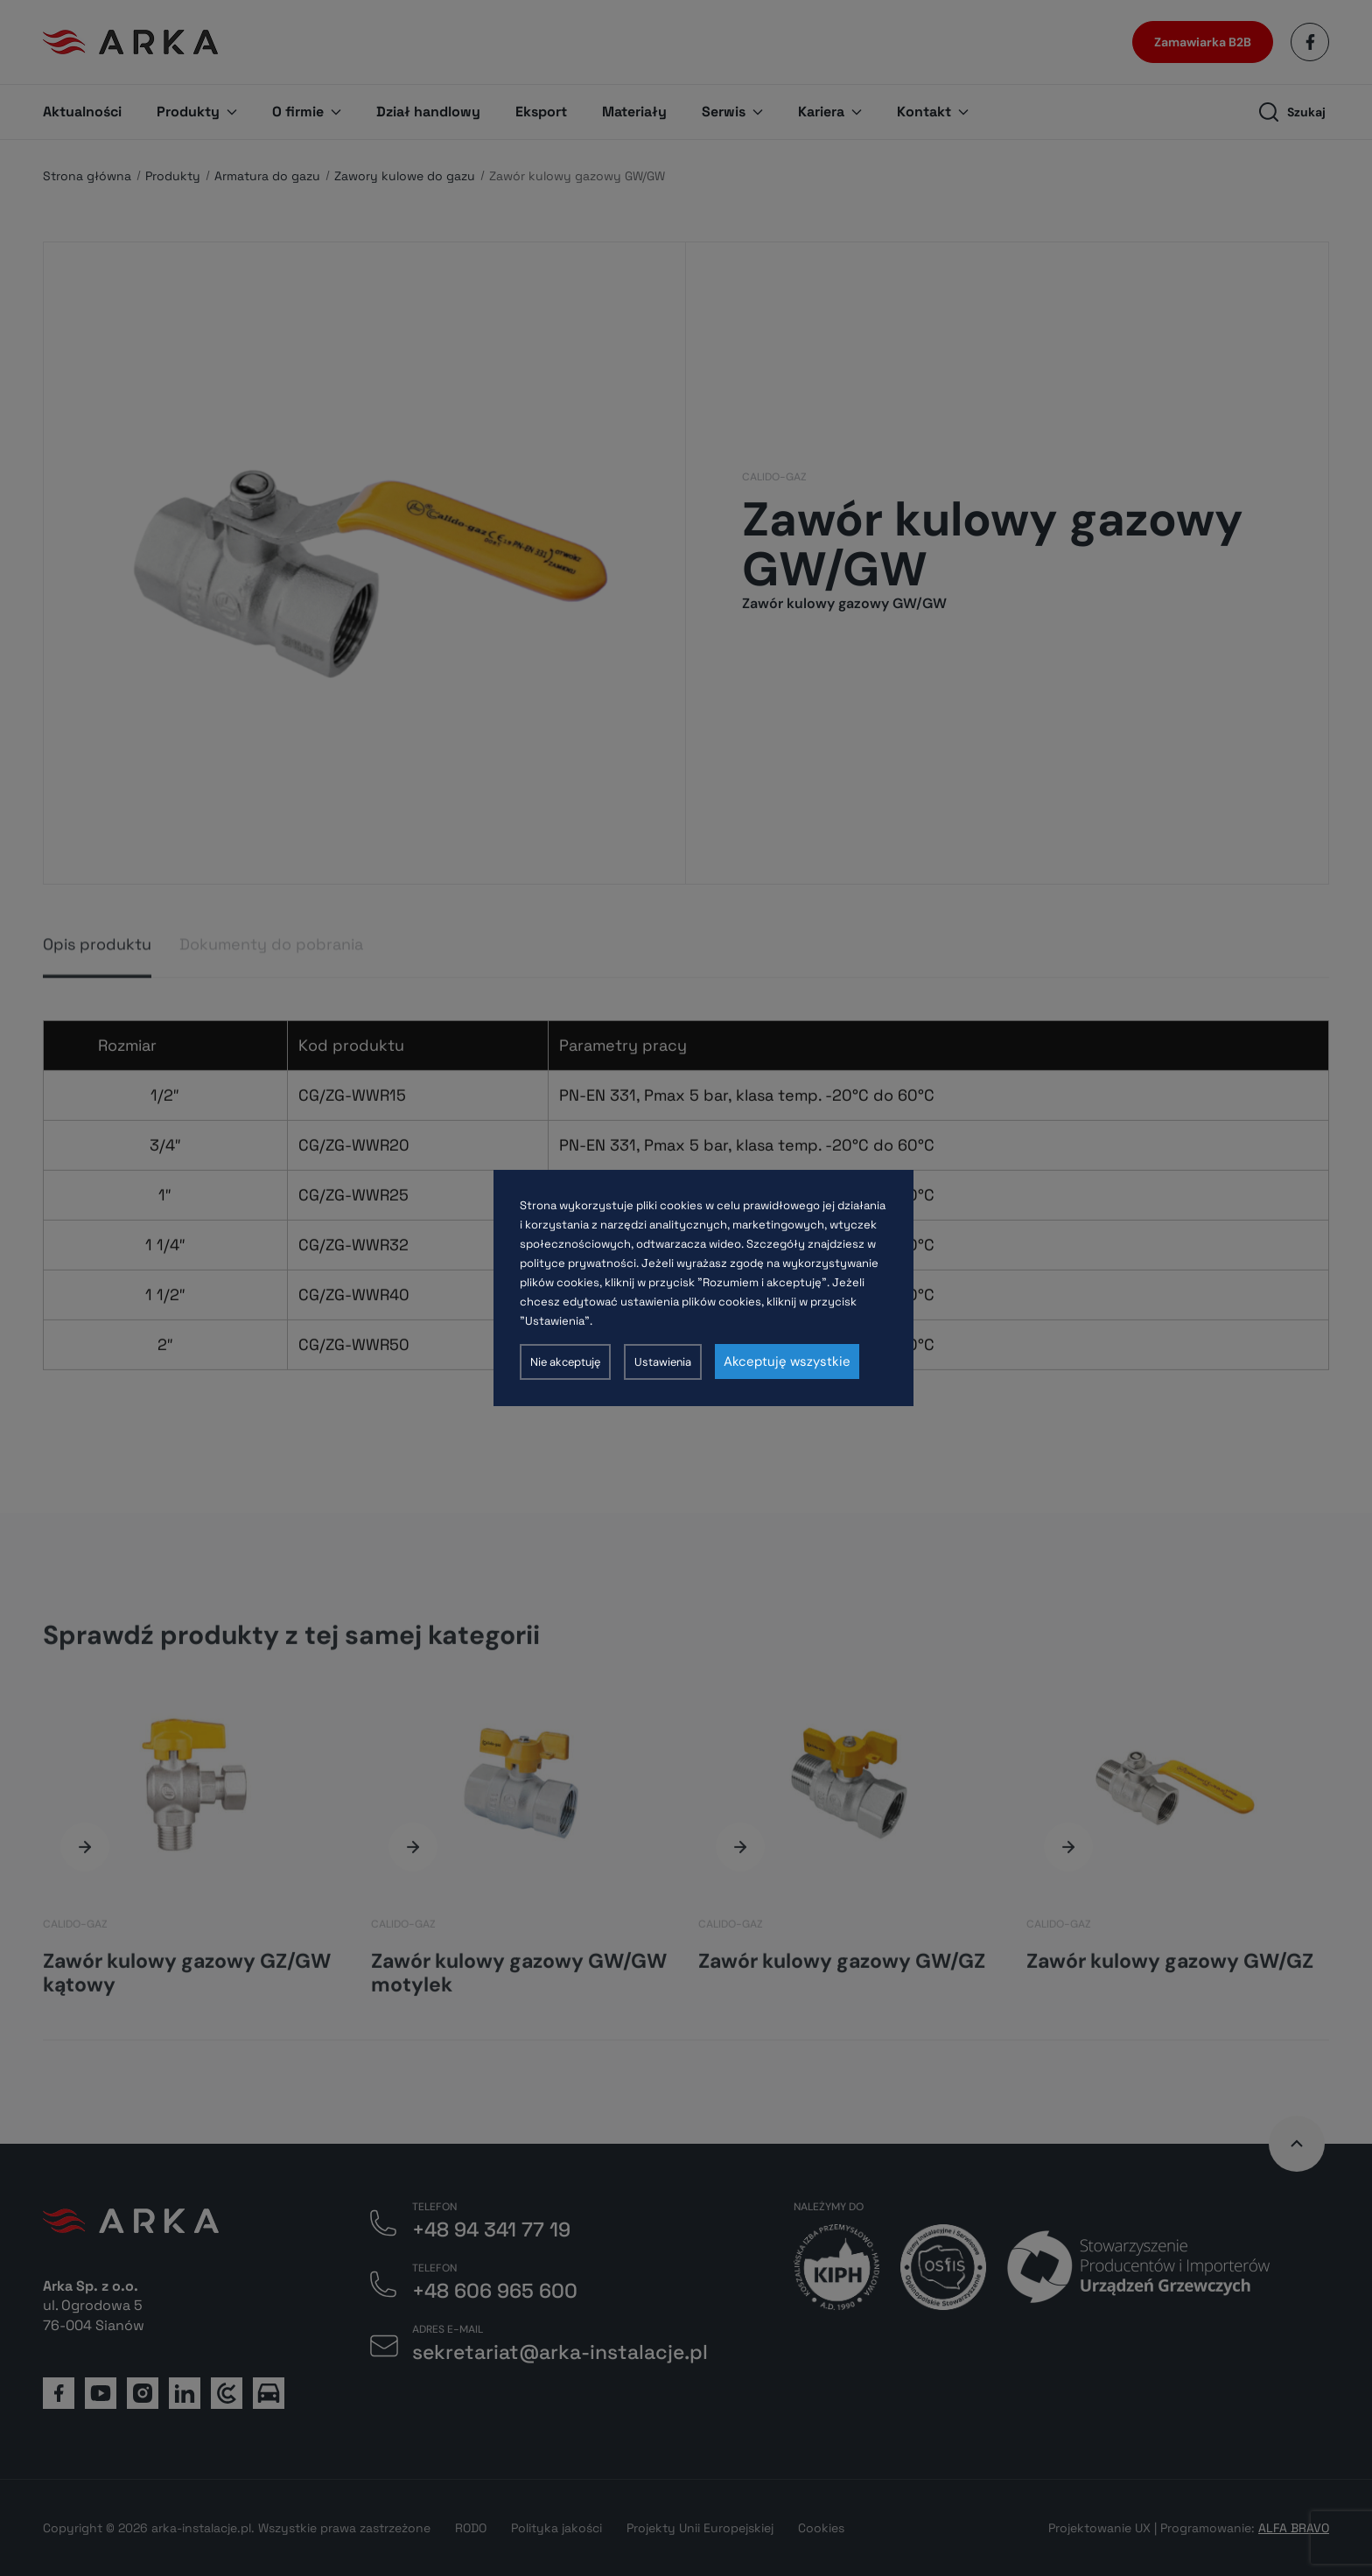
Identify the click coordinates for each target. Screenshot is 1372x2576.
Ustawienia (662, 1361)
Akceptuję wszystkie (787, 1361)
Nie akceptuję (565, 1361)
